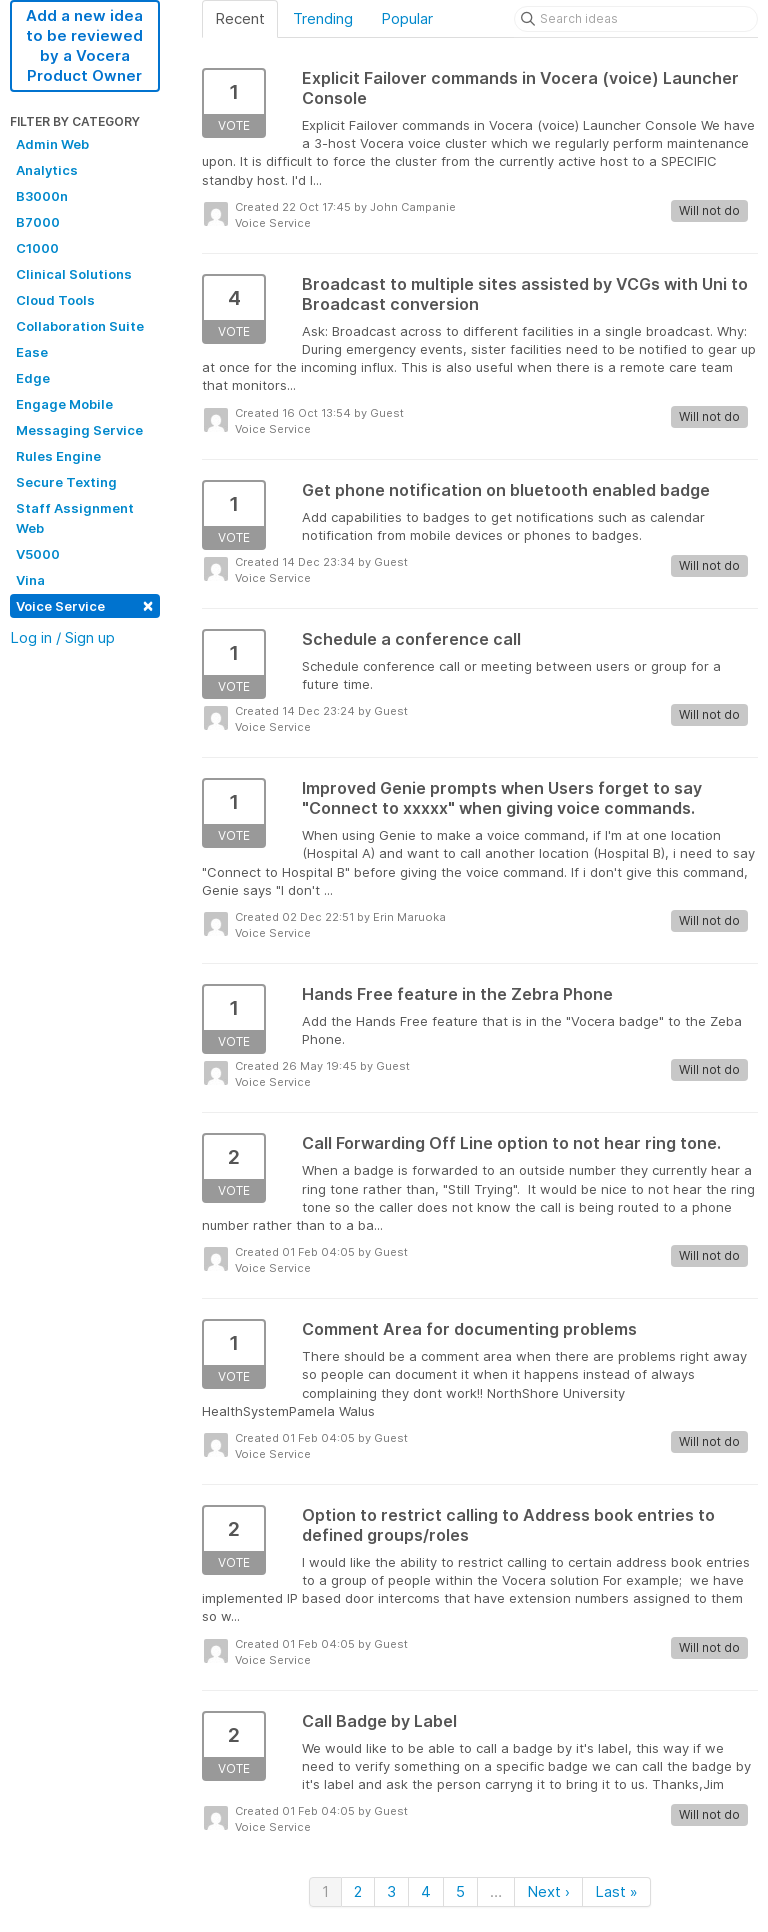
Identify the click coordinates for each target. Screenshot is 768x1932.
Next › (548, 1891)
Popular (407, 18)
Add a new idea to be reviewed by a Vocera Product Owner (84, 45)
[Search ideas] (636, 19)
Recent (240, 18)
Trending (323, 18)
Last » (616, 1891)
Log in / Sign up (62, 637)
